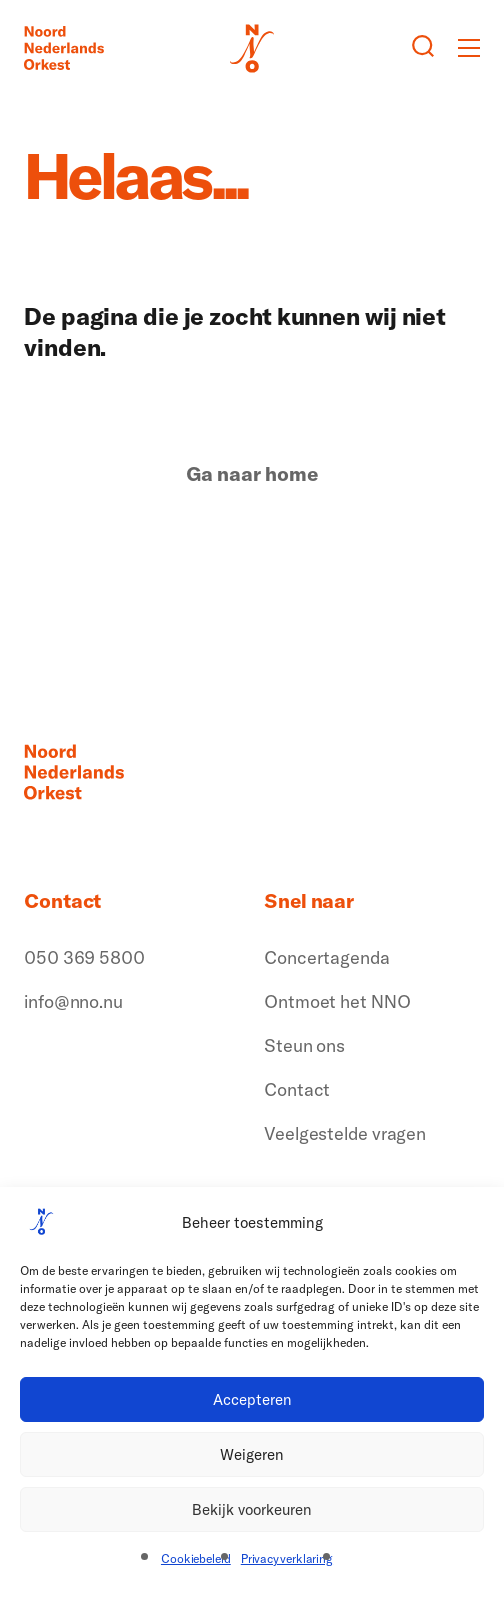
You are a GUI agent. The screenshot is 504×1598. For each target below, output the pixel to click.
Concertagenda (327, 957)
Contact (297, 1089)
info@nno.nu (73, 1001)
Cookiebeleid (196, 1558)
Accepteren (252, 1399)
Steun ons (304, 1045)
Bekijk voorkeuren (252, 1509)
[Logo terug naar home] (64, 48)
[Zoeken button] (423, 48)
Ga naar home (252, 474)
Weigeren (252, 1454)
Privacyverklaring (287, 1558)
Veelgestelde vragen (345, 1133)
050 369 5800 (84, 957)
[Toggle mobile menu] (469, 48)
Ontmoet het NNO (337, 1001)
